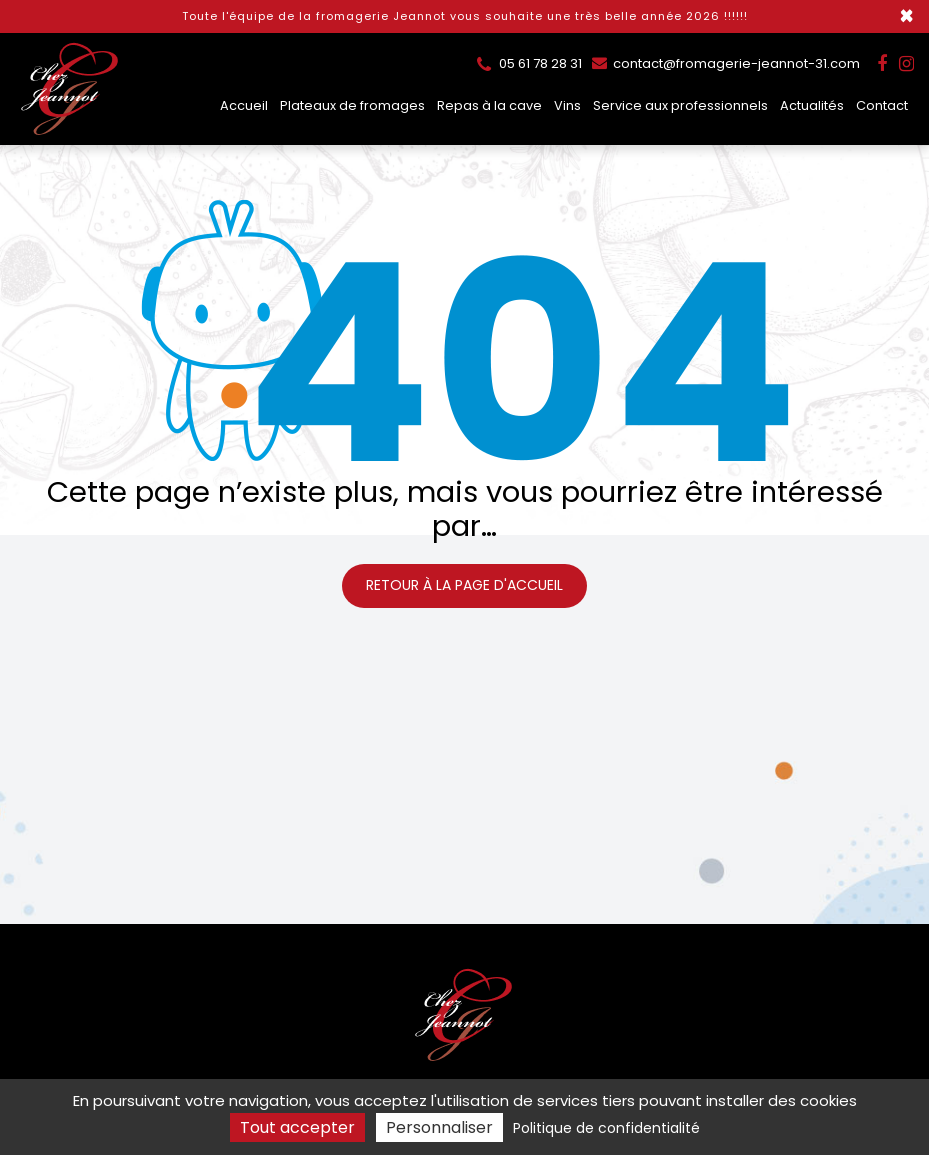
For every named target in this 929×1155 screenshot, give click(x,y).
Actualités (812, 105)
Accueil (244, 105)
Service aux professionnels (680, 105)
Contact (882, 105)
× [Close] (906, 16)
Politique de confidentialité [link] (606, 1128)
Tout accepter (297, 1127)
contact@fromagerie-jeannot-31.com (726, 63)
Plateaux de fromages (352, 105)
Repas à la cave (489, 105)
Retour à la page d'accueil (464, 585)
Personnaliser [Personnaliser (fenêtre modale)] (439, 1127)
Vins (567, 105)
